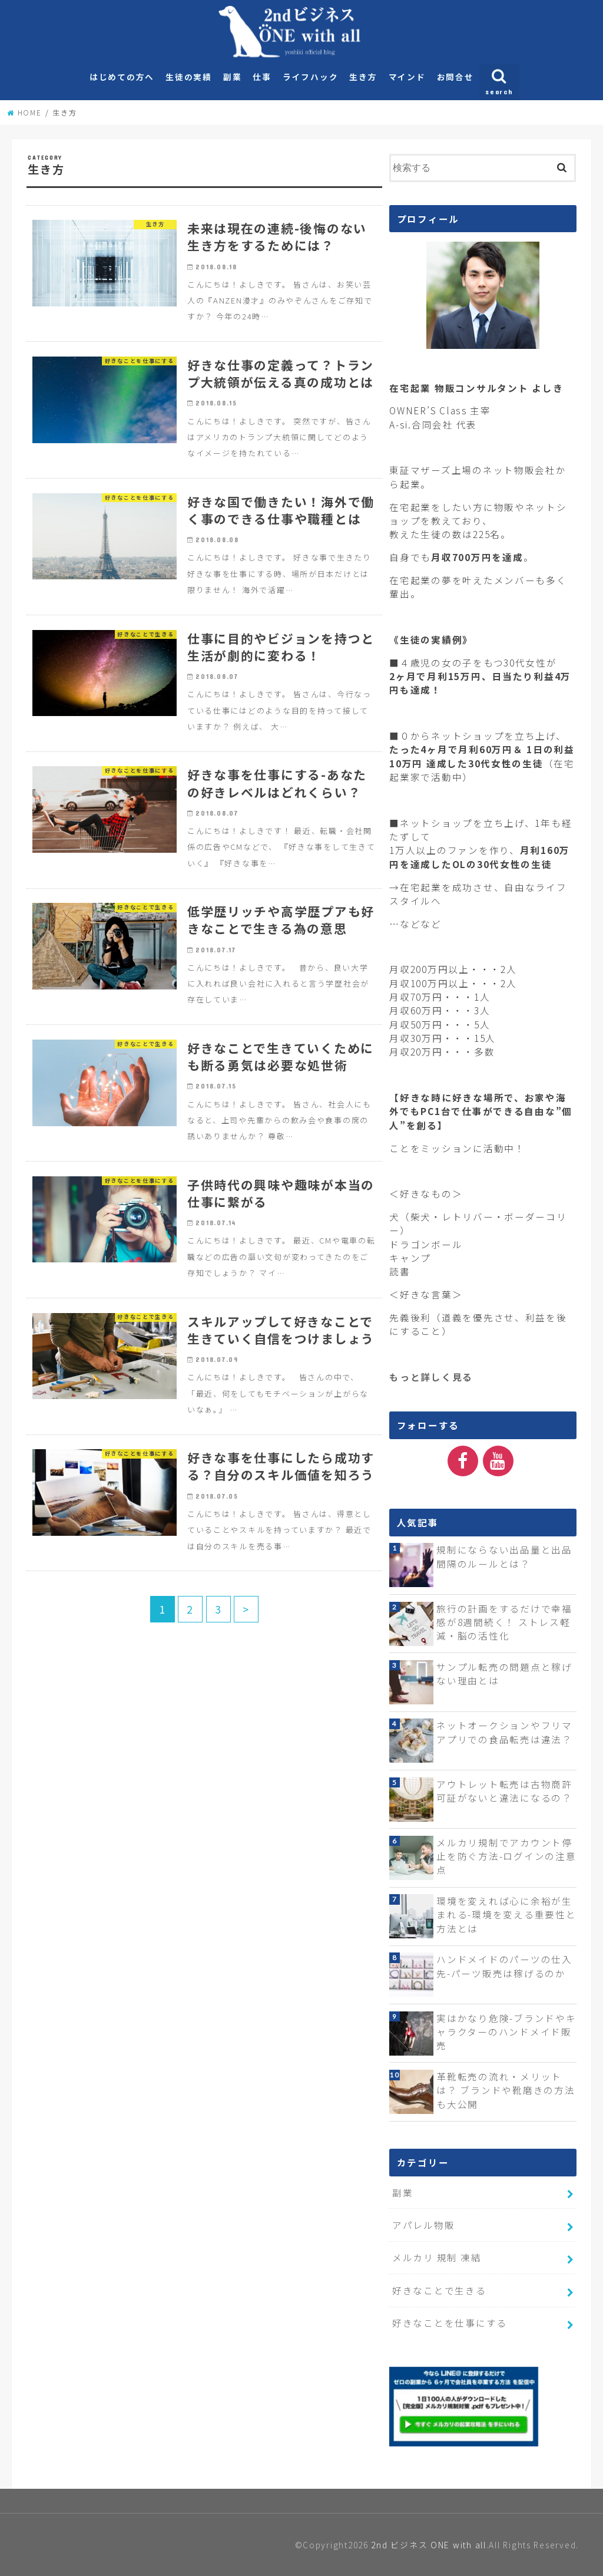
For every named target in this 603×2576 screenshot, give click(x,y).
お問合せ (455, 77)
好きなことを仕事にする (449, 2322)
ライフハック (310, 77)
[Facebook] (463, 1461)
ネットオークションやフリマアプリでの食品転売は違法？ (504, 1732)
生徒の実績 (188, 77)
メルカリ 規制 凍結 (436, 2257)
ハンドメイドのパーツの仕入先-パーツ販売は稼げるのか (504, 1965)
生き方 (363, 77)
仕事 (262, 77)
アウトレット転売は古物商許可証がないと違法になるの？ (504, 1790)
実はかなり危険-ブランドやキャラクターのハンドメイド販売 (506, 2031)
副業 (232, 77)
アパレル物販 (423, 2224)
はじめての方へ (122, 77)
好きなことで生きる (439, 2290)
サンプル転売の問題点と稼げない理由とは (504, 1673)
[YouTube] (498, 1461)
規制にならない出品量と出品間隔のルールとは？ (504, 1556)
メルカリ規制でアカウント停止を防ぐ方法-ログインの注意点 (506, 1856)
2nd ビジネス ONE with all (428, 2545)
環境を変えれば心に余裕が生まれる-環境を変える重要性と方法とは (506, 1914)
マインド (407, 77)
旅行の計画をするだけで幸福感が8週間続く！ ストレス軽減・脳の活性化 (504, 1622)
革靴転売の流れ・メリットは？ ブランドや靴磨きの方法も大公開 (505, 2090)
